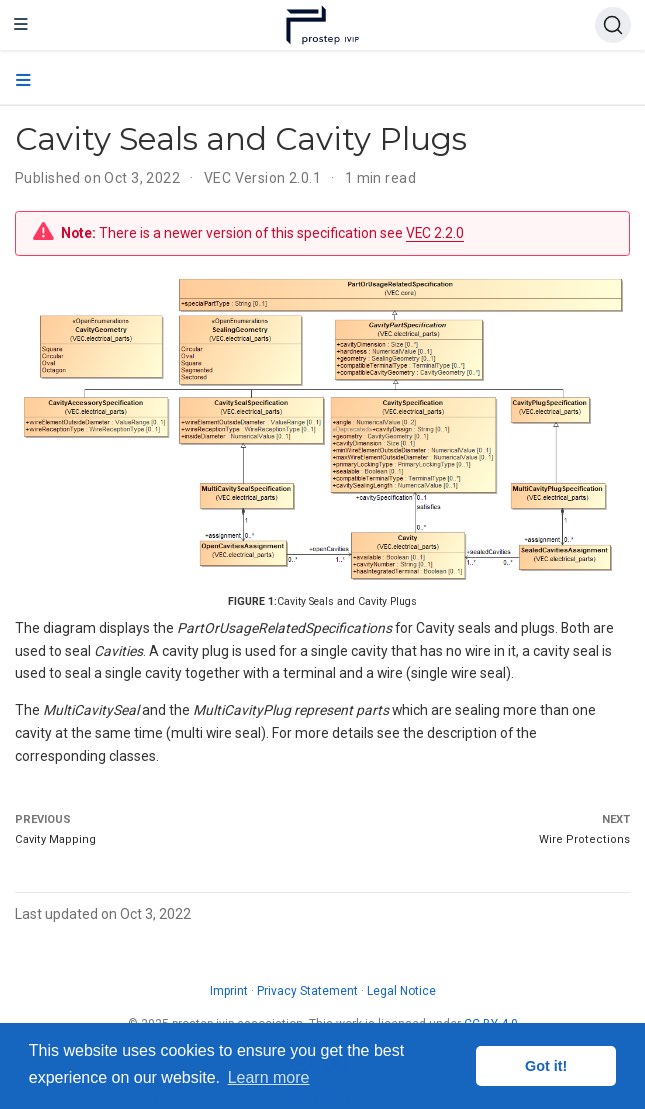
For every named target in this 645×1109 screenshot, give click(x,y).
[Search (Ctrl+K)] (613, 25)
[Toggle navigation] (21, 25)
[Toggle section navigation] (23, 81)
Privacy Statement (307, 991)
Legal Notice (401, 991)
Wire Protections (584, 839)
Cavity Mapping (55, 839)
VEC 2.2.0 (435, 233)
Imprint (229, 991)
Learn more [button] (269, 1077)
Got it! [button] (546, 1066)
